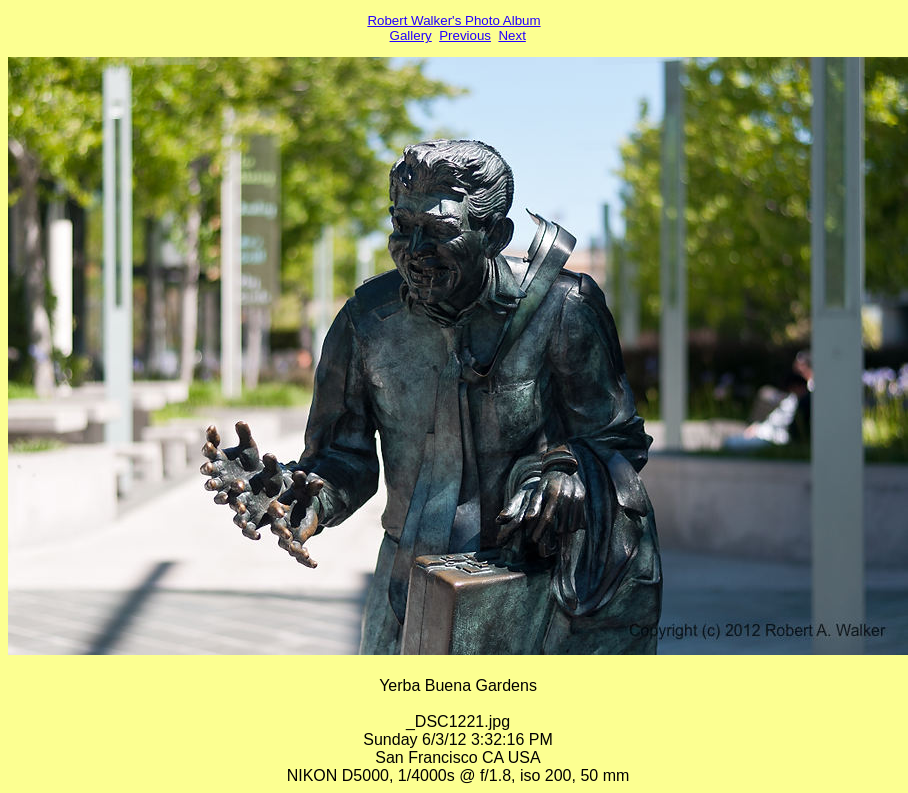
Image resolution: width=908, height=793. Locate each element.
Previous (465, 35)
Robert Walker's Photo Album (453, 20)
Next (511, 35)
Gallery (411, 35)
